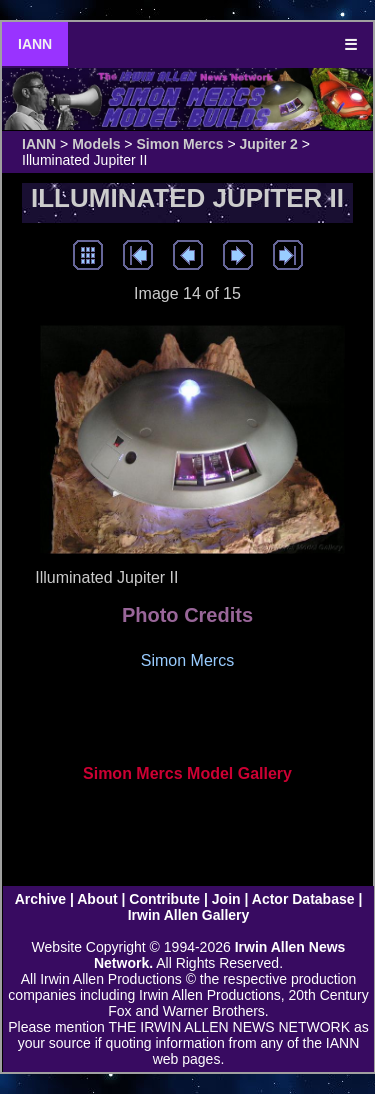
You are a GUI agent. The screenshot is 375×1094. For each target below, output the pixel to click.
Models (96, 144)
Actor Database (303, 899)
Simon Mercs (179, 144)
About (97, 899)
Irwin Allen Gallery (189, 915)
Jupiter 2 (269, 144)
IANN (35, 44)
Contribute (164, 899)
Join (226, 899)
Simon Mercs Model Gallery (187, 773)
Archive (40, 899)
